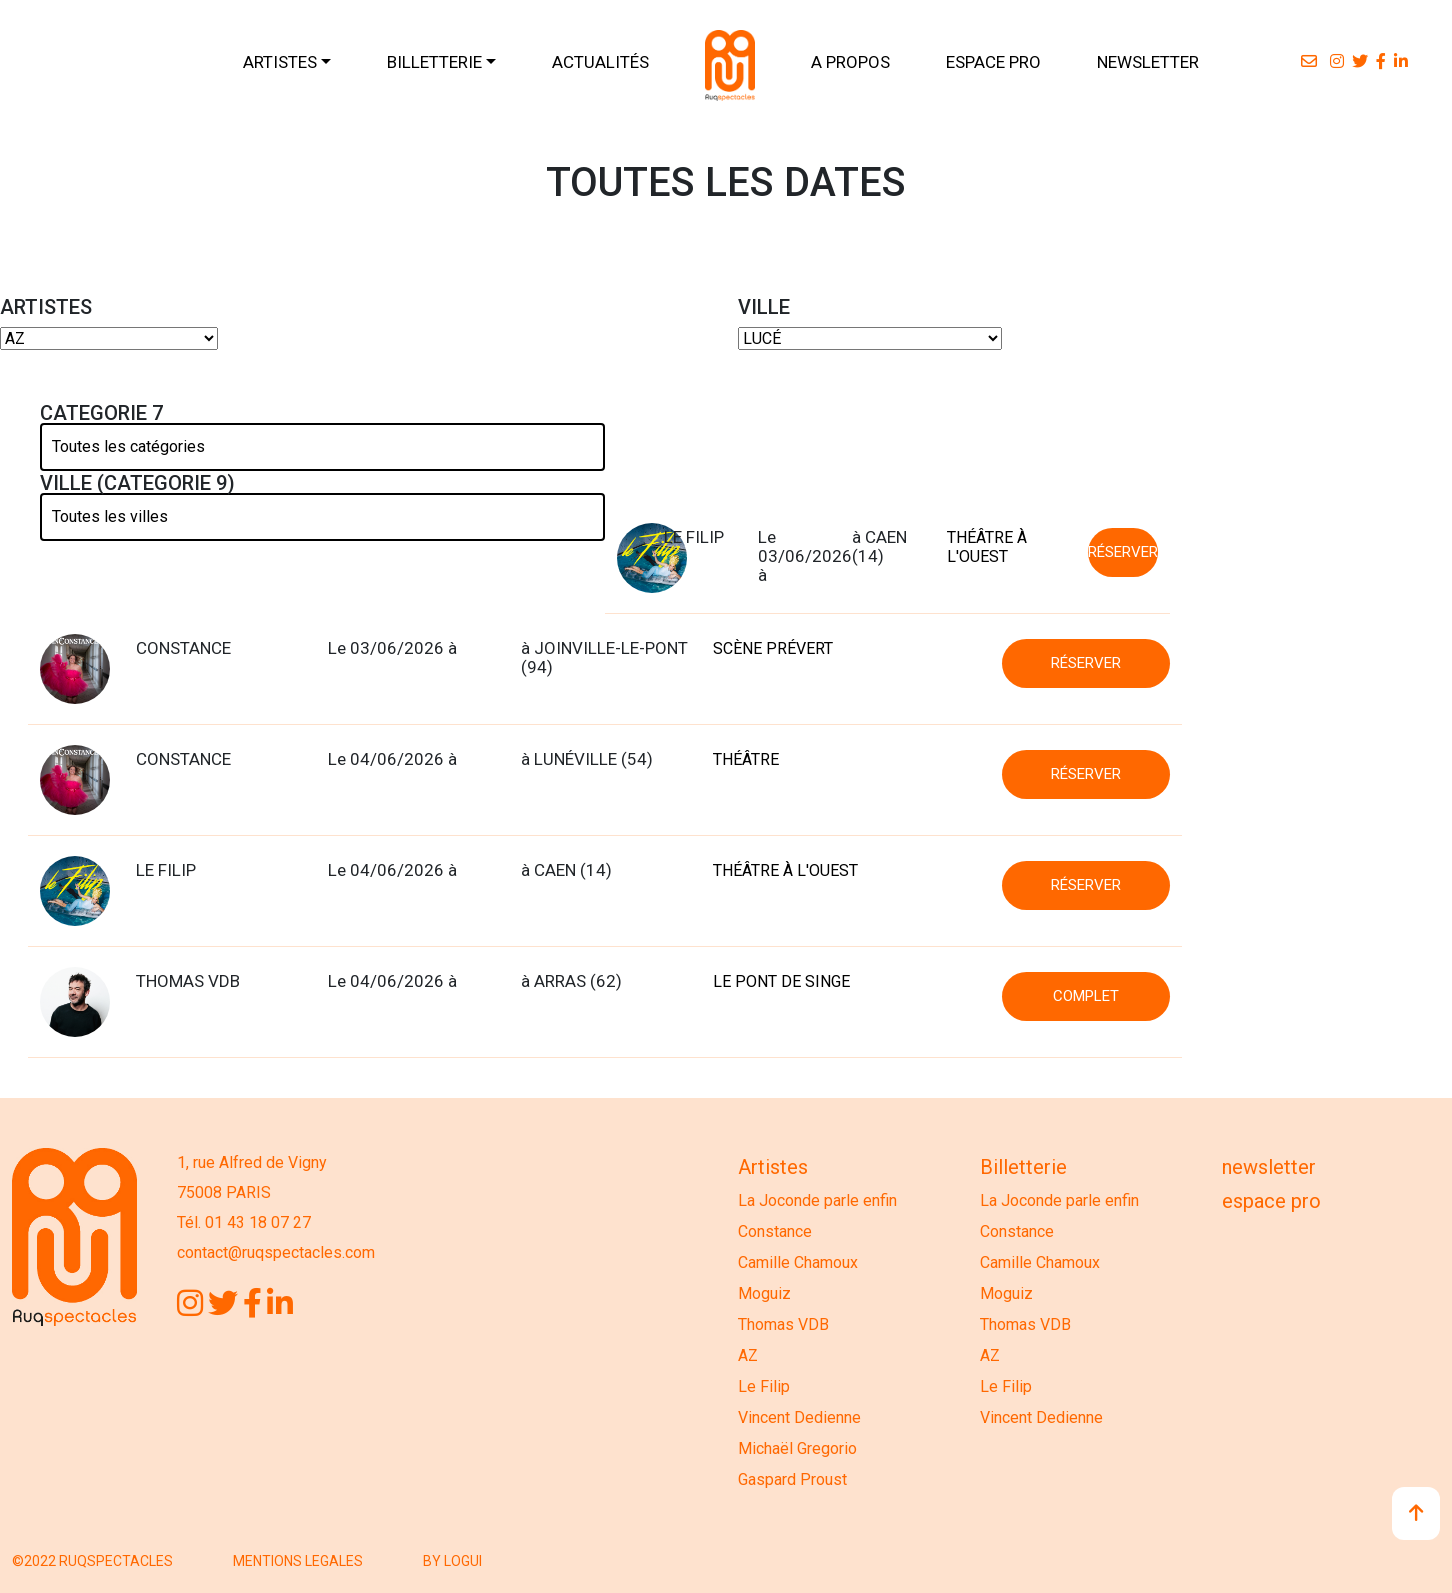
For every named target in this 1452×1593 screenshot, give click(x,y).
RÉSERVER (1123, 552)
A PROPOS (850, 62)
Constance (775, 1231)
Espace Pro (1271, 1201)
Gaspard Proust (792, 1479)
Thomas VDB (783, 1324)
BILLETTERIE (434, 62)
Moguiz (764, 1293)
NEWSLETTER (1148, 62)
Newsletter (1269, 1167)
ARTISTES (280, 62)
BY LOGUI (452, 1561)
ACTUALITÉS (600, 62)
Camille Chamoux (798, 1262)
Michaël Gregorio (797, 1448)
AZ (748, 1355)
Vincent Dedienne (799, 1417)
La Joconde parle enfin (817, 1200)
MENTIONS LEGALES (298, 1561)
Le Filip (764, 1386)
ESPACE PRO (993, 62)
